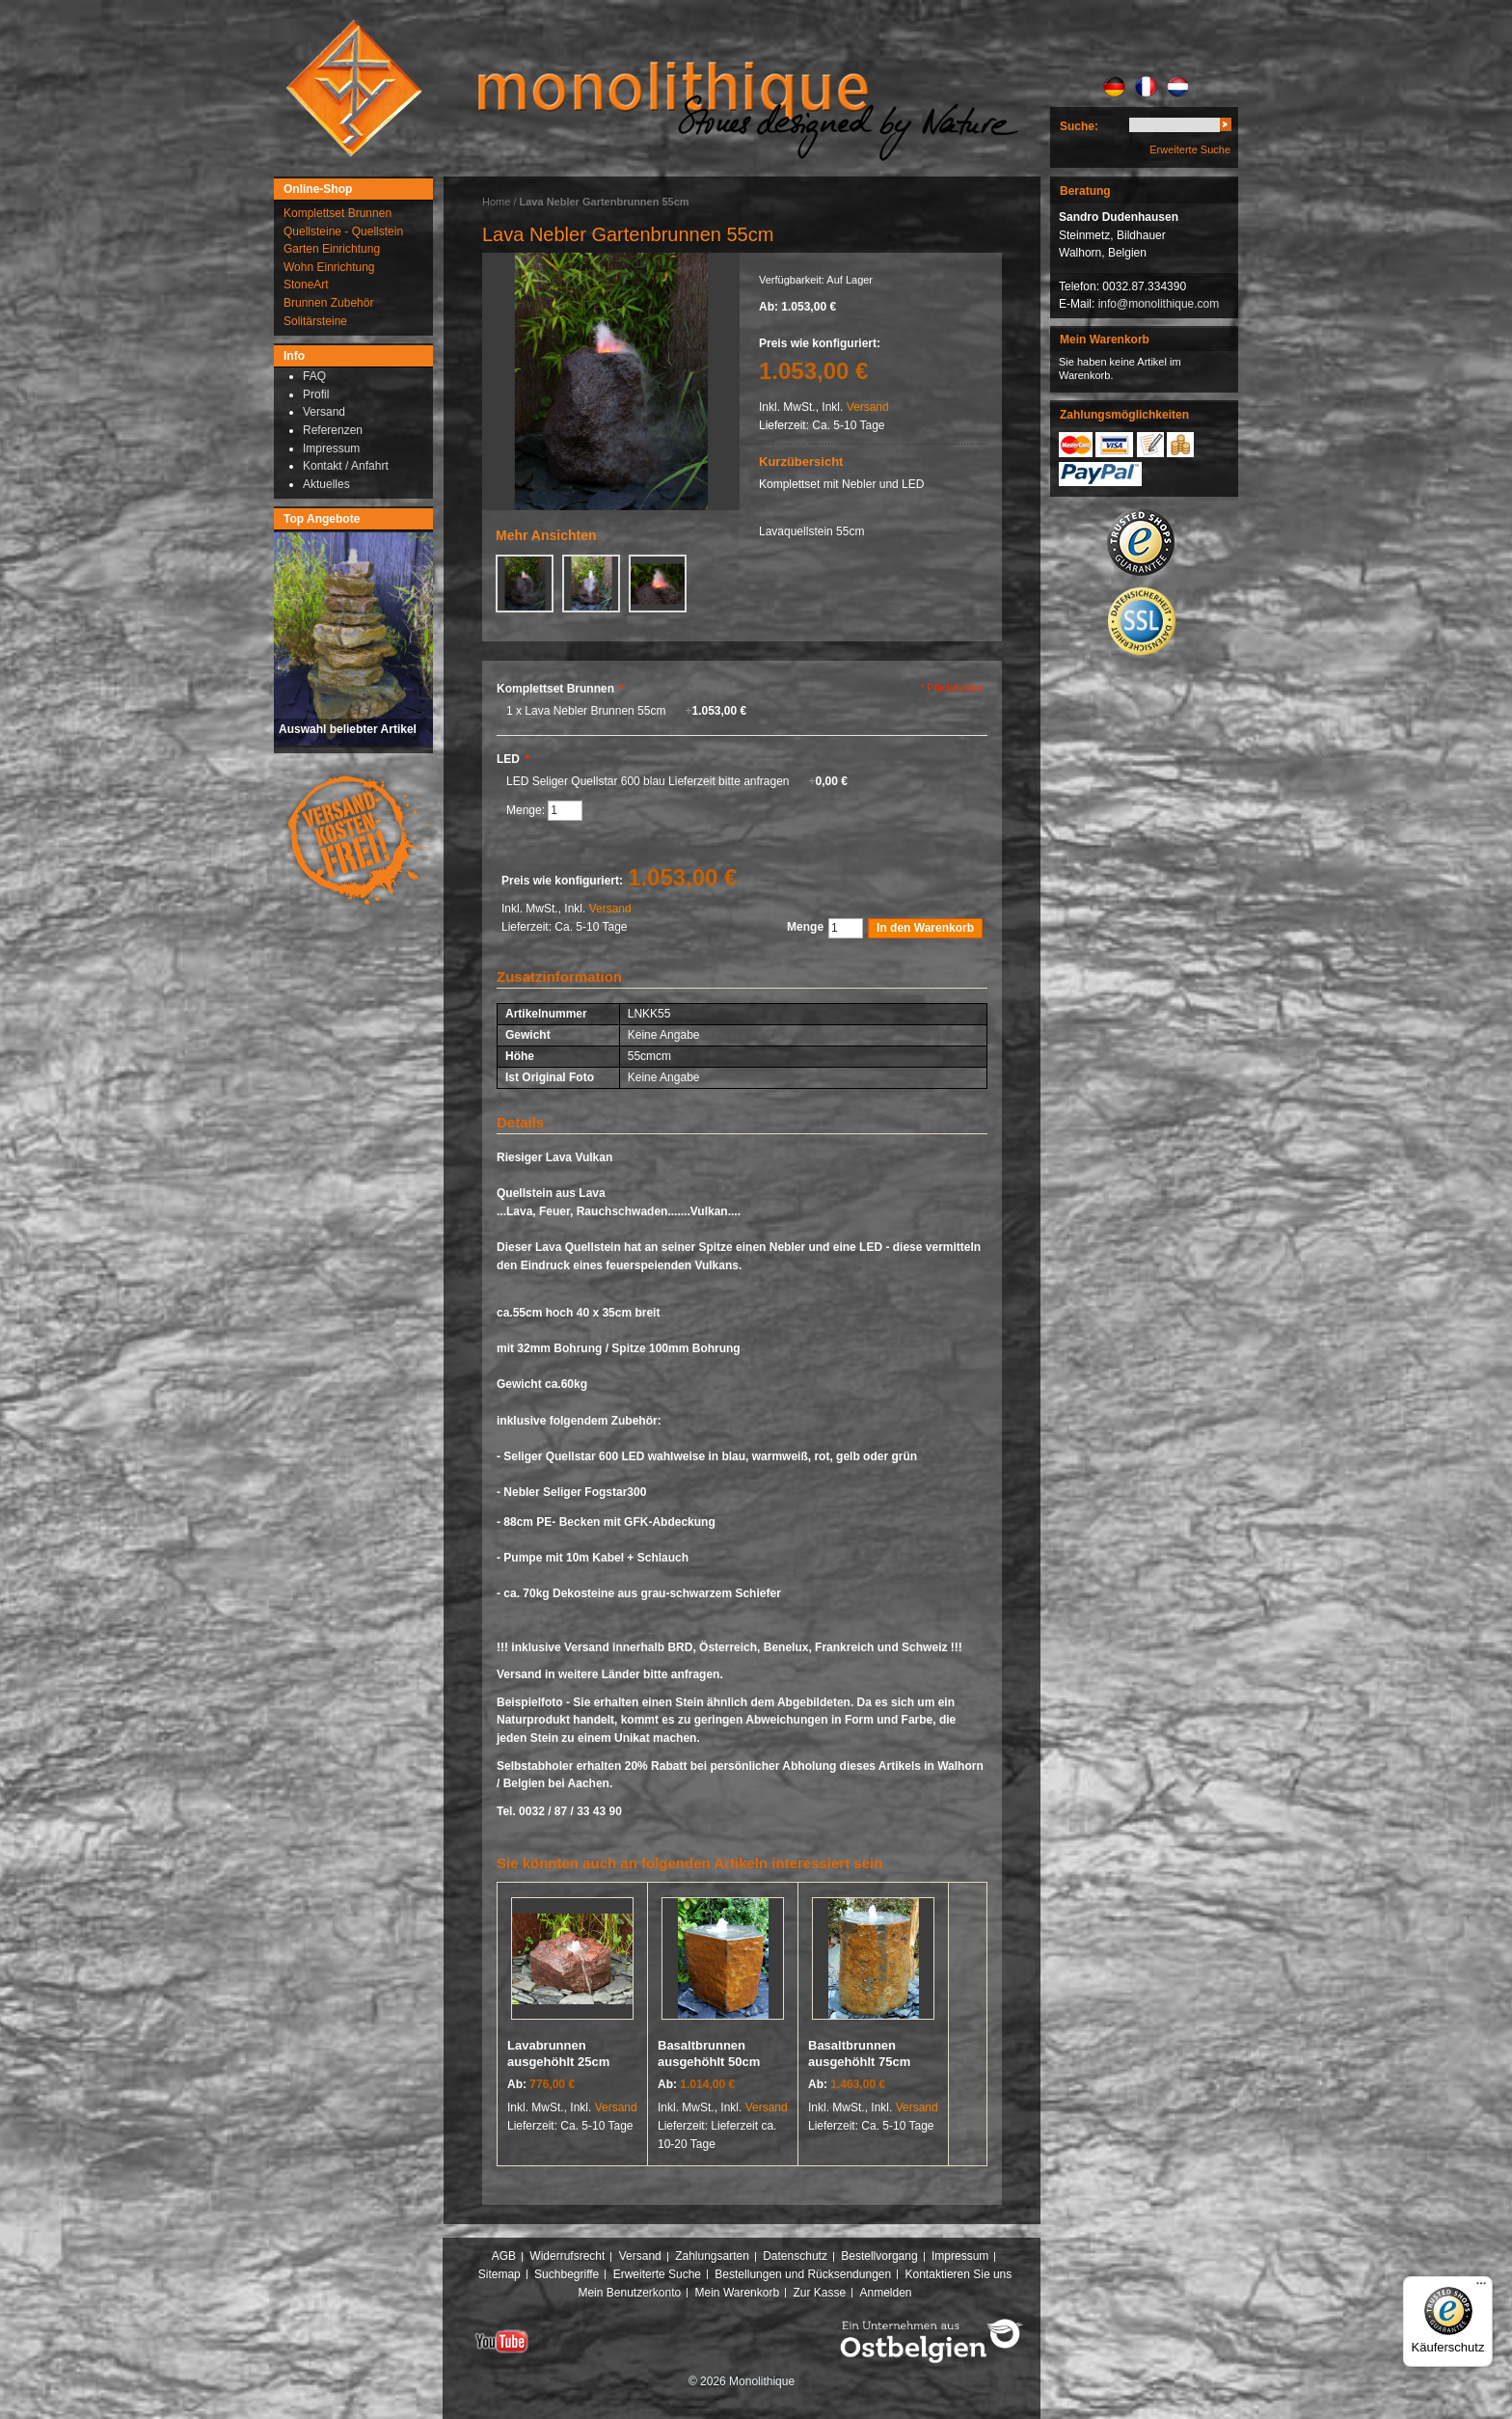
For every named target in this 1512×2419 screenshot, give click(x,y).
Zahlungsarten (712, 2256)
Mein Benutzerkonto (629, 2292)
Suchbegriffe (566, 2274)
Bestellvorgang (879, 2256)
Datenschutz (795, 2256)
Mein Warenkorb (737, 2292)
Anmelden (886, 2292)
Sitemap (499, 2274)
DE (1114, 86)
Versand (868, 407)
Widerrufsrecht (567, 2256)
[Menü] (1481, 2287)
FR (1146, 86)
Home (496, 201)
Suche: (1079, 126)
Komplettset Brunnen (560, 688)
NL (1178, 86)
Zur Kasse (819, 2292)
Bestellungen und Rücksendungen (803, 2274)
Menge (805, 927)
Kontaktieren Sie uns (958, 2274)
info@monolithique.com (1159, 304)
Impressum (960, 2256)
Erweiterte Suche (1189, 149)
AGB (504, 2256)
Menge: (527, 810)
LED (513, 759)
